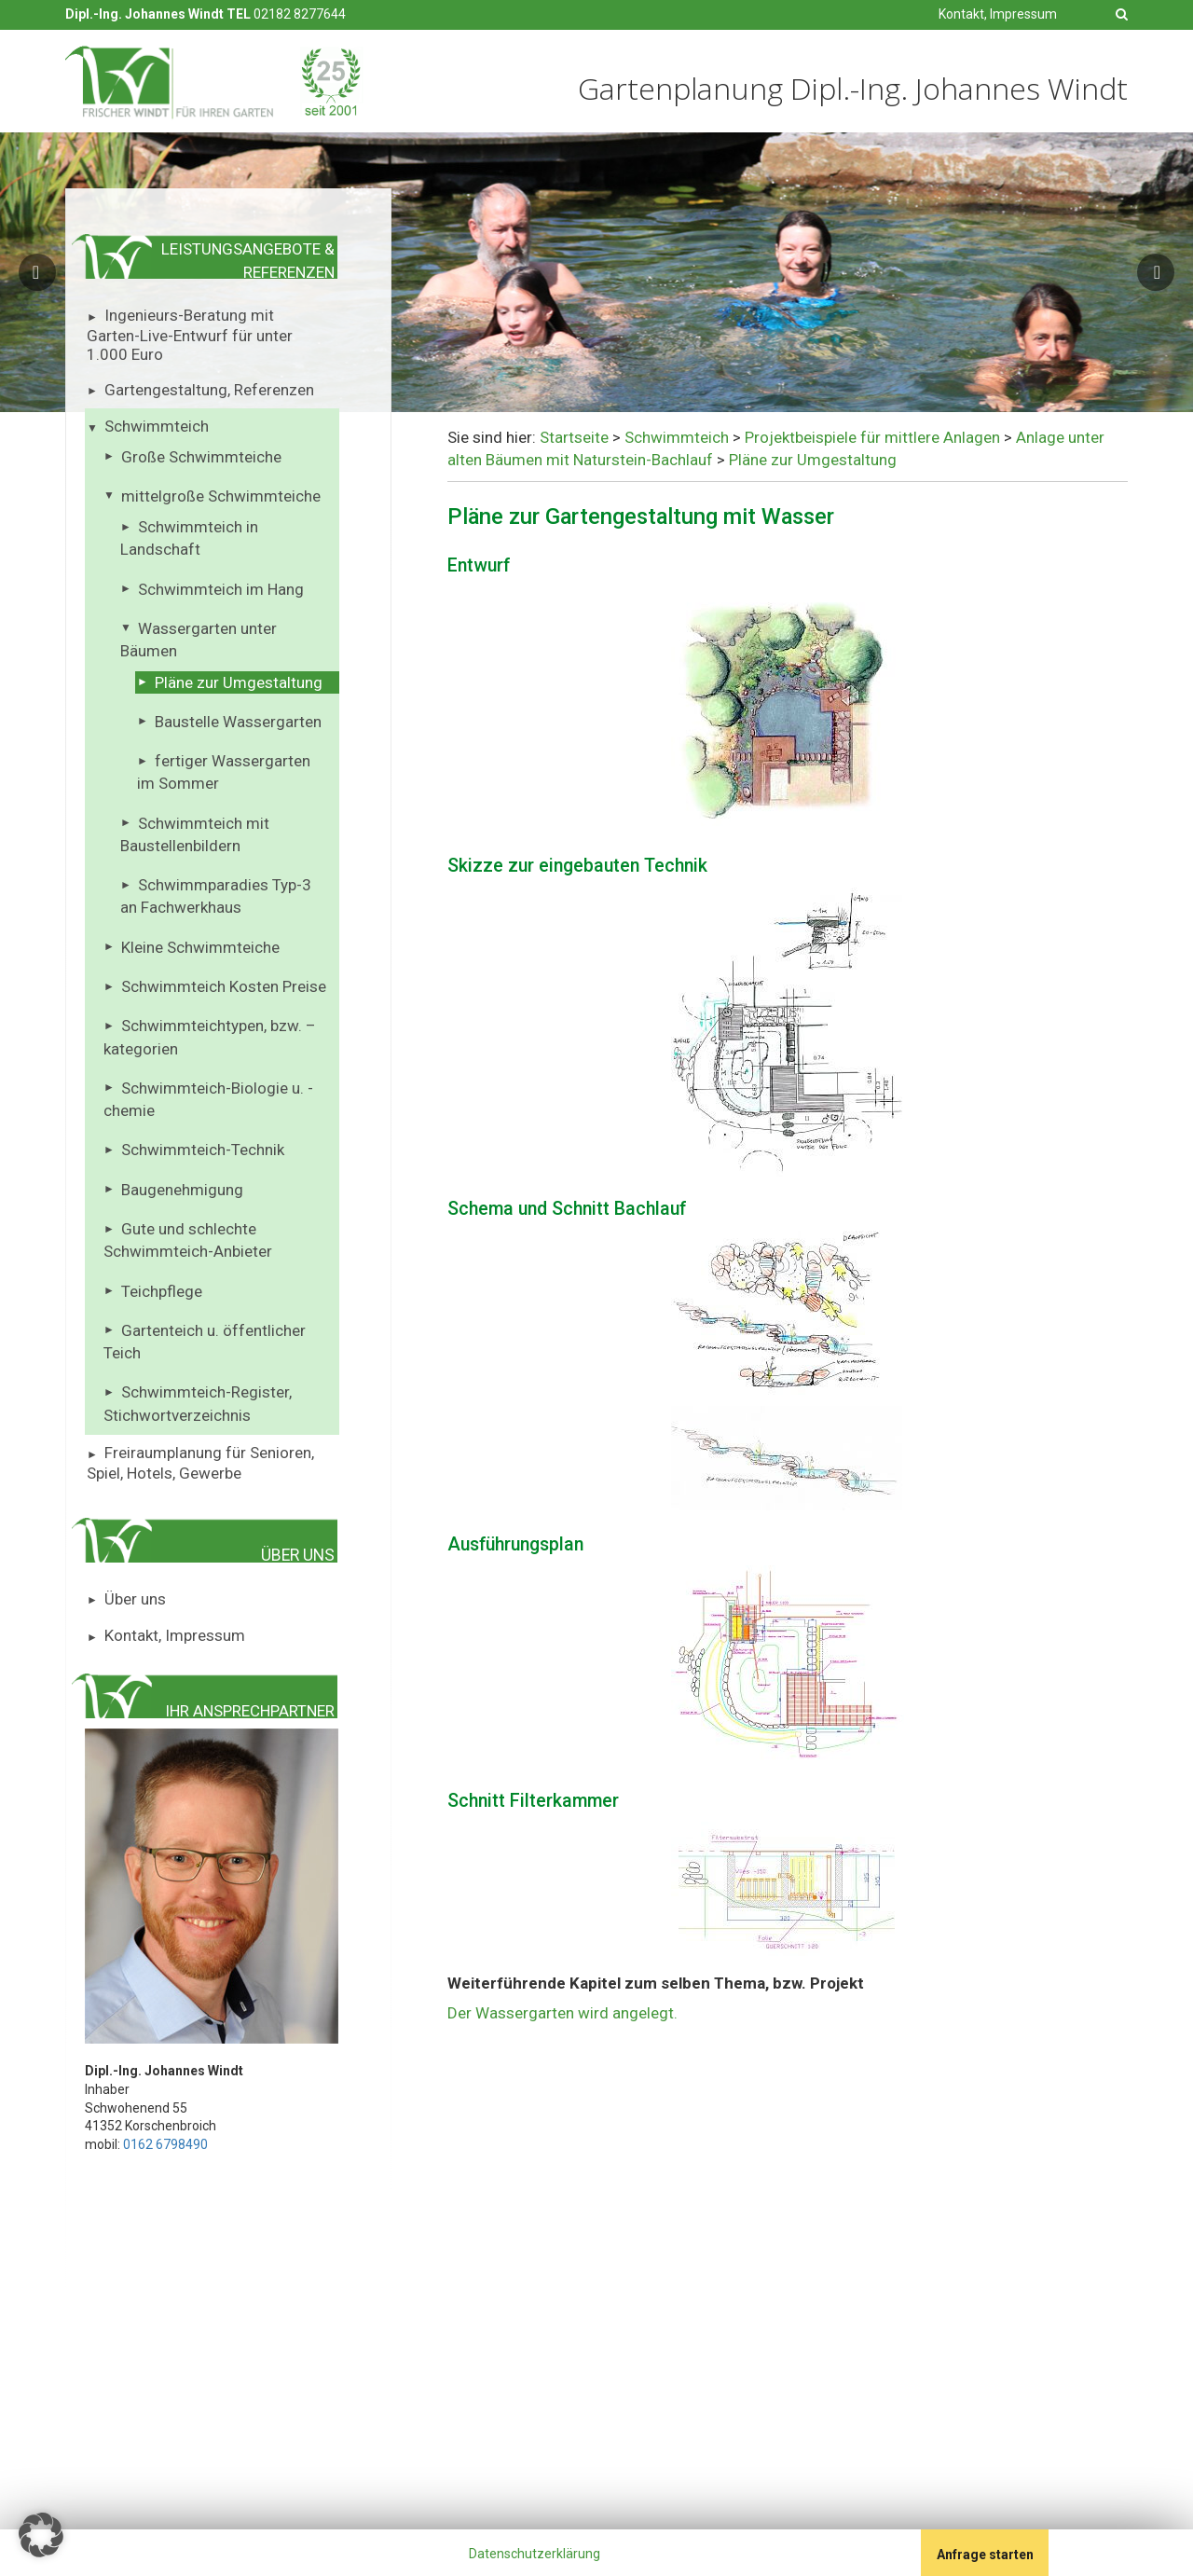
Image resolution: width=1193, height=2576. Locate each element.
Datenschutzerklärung (534, 2553)
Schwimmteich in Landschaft (189, 537)
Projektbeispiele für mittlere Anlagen (872, 437)
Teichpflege (161, 1291)
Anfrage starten (985, 2554)
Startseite (574, 437)
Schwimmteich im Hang (221, 589)
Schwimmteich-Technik (202, 1149)
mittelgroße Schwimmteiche (221, 496)
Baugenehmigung (182, 1189)
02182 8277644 (300, 14)
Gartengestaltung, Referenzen (209, 389)
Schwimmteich (156, 426)
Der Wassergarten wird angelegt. (562, 2013)
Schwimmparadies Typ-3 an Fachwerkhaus (215, 895)
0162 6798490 (165, 2144)
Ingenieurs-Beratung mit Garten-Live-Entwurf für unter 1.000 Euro (190, 335)
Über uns (135, 1599)
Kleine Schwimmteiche (200, 947)
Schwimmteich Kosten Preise (223, 986)
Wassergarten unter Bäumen (198, 639)
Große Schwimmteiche (201, 457)
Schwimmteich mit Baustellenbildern (194, 834)
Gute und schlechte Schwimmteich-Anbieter (187, 1239)
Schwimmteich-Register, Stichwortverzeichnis (197, 1403)
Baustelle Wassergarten (238, 721)
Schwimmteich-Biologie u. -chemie (208, 1099)
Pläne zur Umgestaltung (238, 682)
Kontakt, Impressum (998, 14)
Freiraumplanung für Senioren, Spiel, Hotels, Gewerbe (200, 1462)
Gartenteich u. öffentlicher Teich (204, 1341)
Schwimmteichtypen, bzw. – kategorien (209, 1036)
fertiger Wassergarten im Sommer (223, 771)
